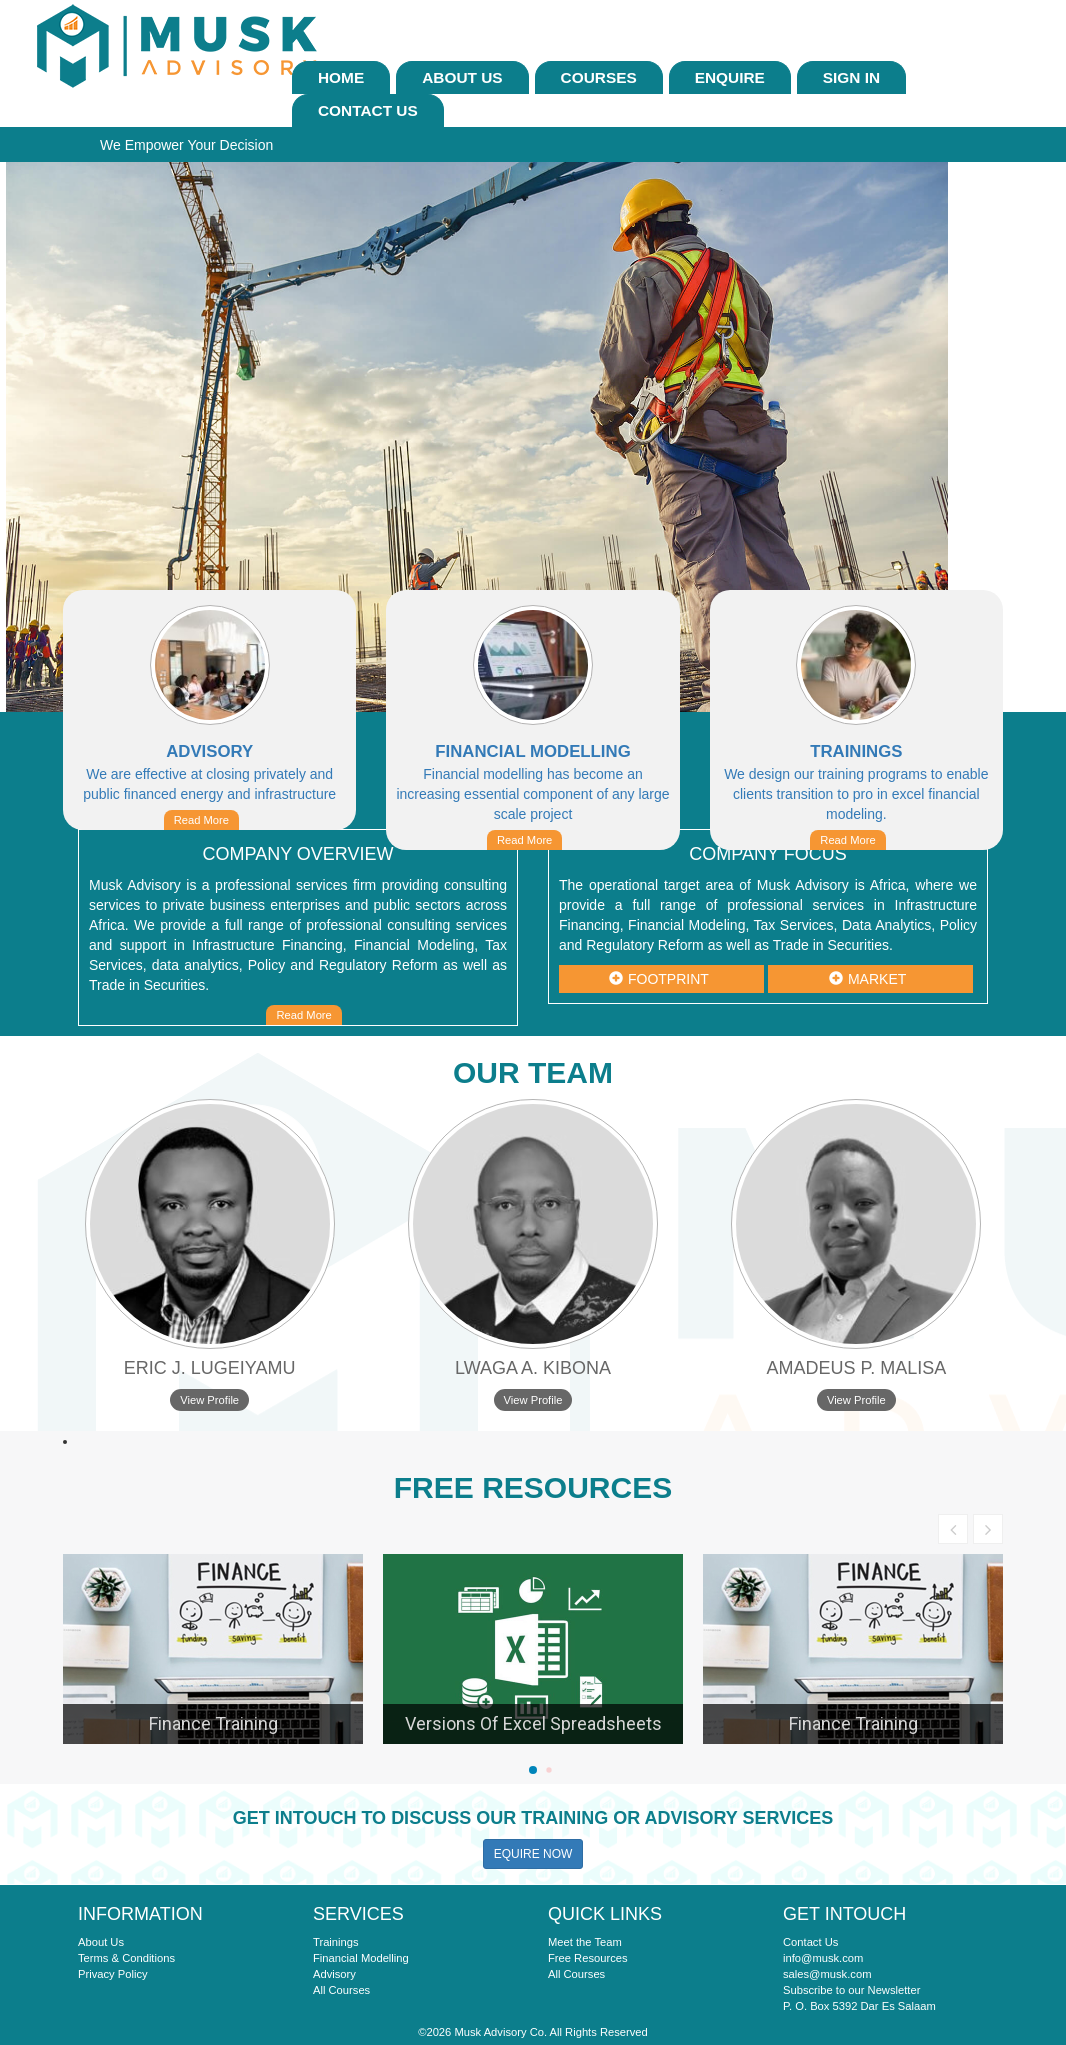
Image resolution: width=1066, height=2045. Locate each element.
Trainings (336, 1942)
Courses (599, 77)
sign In (851, 77)
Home (341, 77)
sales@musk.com (827, 1974)
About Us (462, 77)
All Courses (341, 1990)
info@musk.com (823, 1958)
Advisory (334, 1974)
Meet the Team (585, 1942)
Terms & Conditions (126, 1958)
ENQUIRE (730, 77)
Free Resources (588, 1958)
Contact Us (368, 110)
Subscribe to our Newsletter (851, 1990)
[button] (533, 1770)
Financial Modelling (361, 1958)
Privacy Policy (113, 1974)
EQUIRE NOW (533, 1854)
